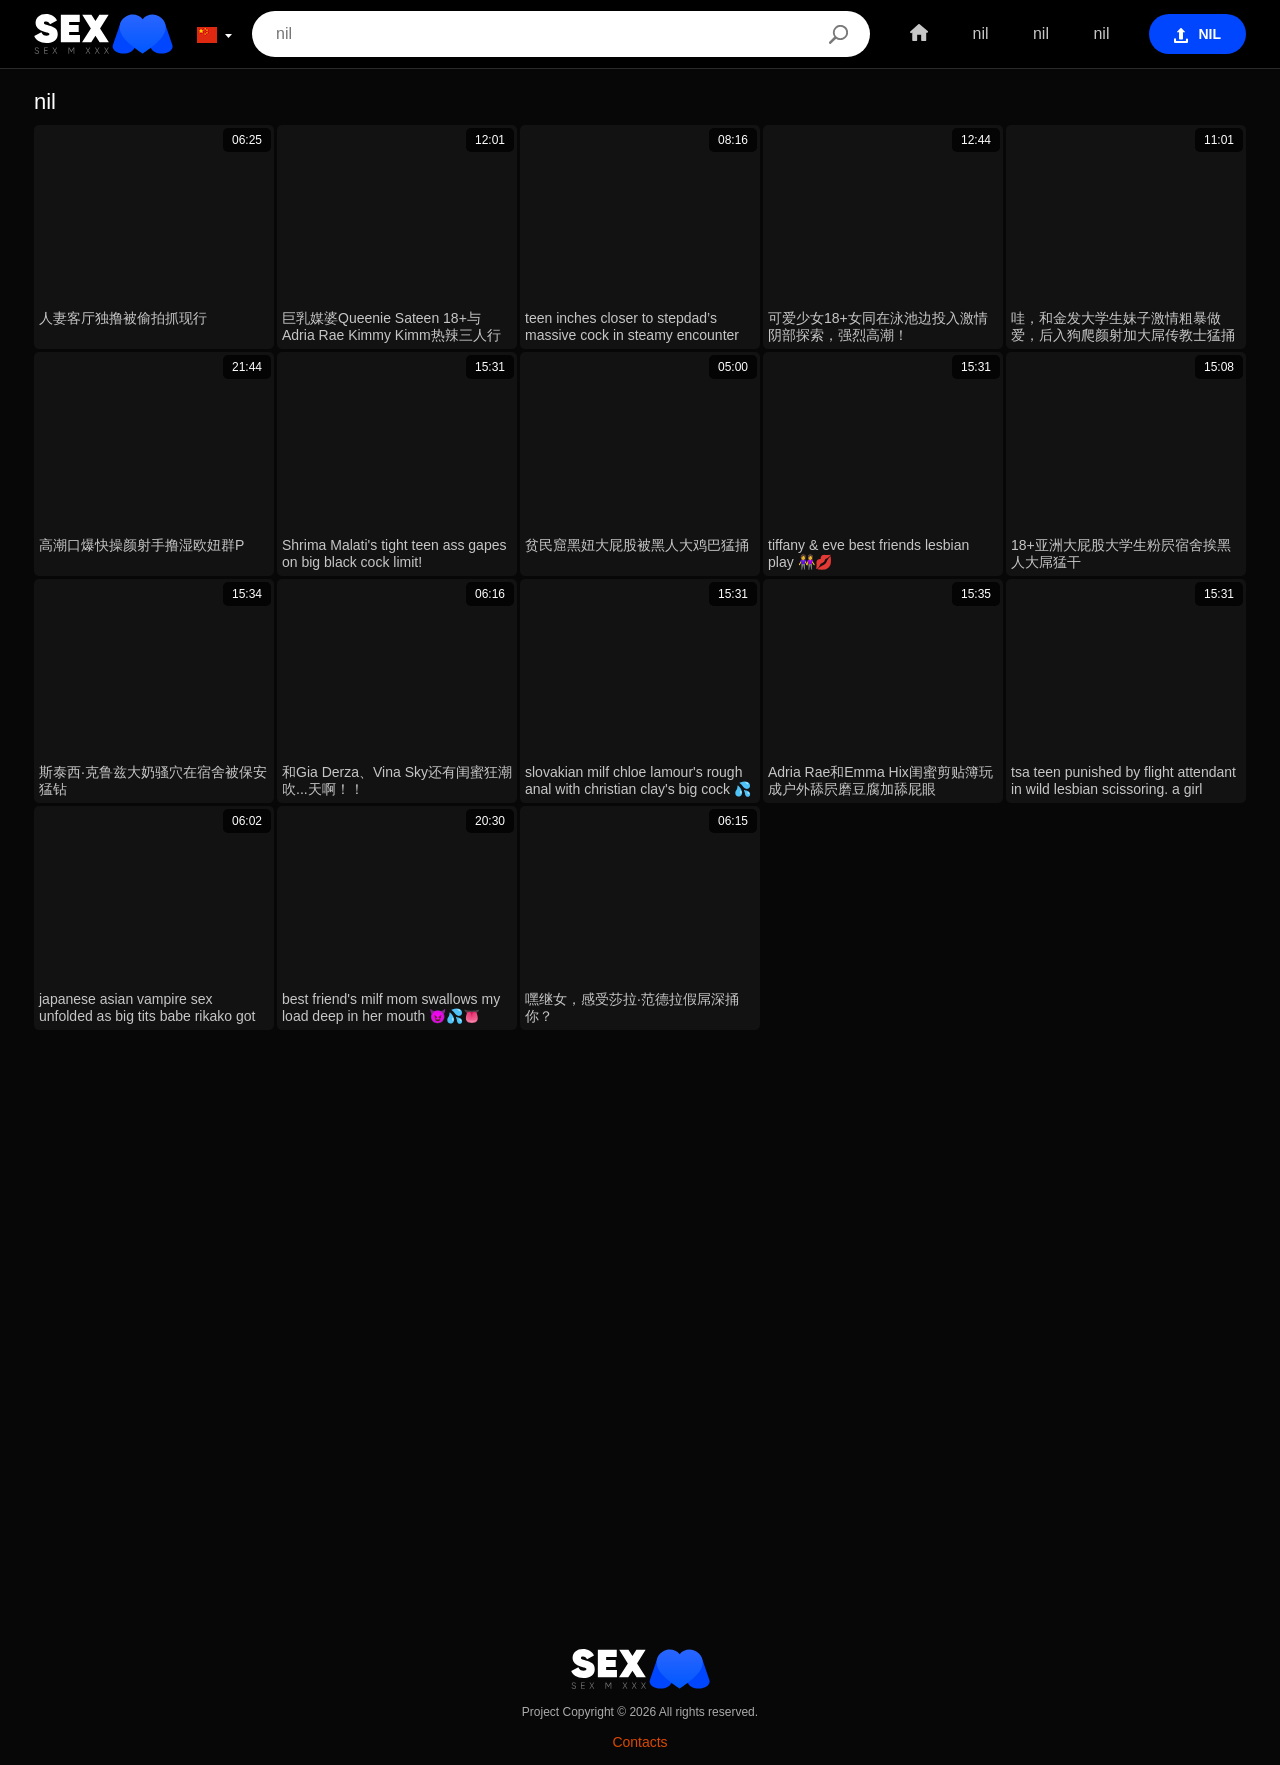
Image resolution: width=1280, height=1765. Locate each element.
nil (980, 33)
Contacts (639, 1742)
